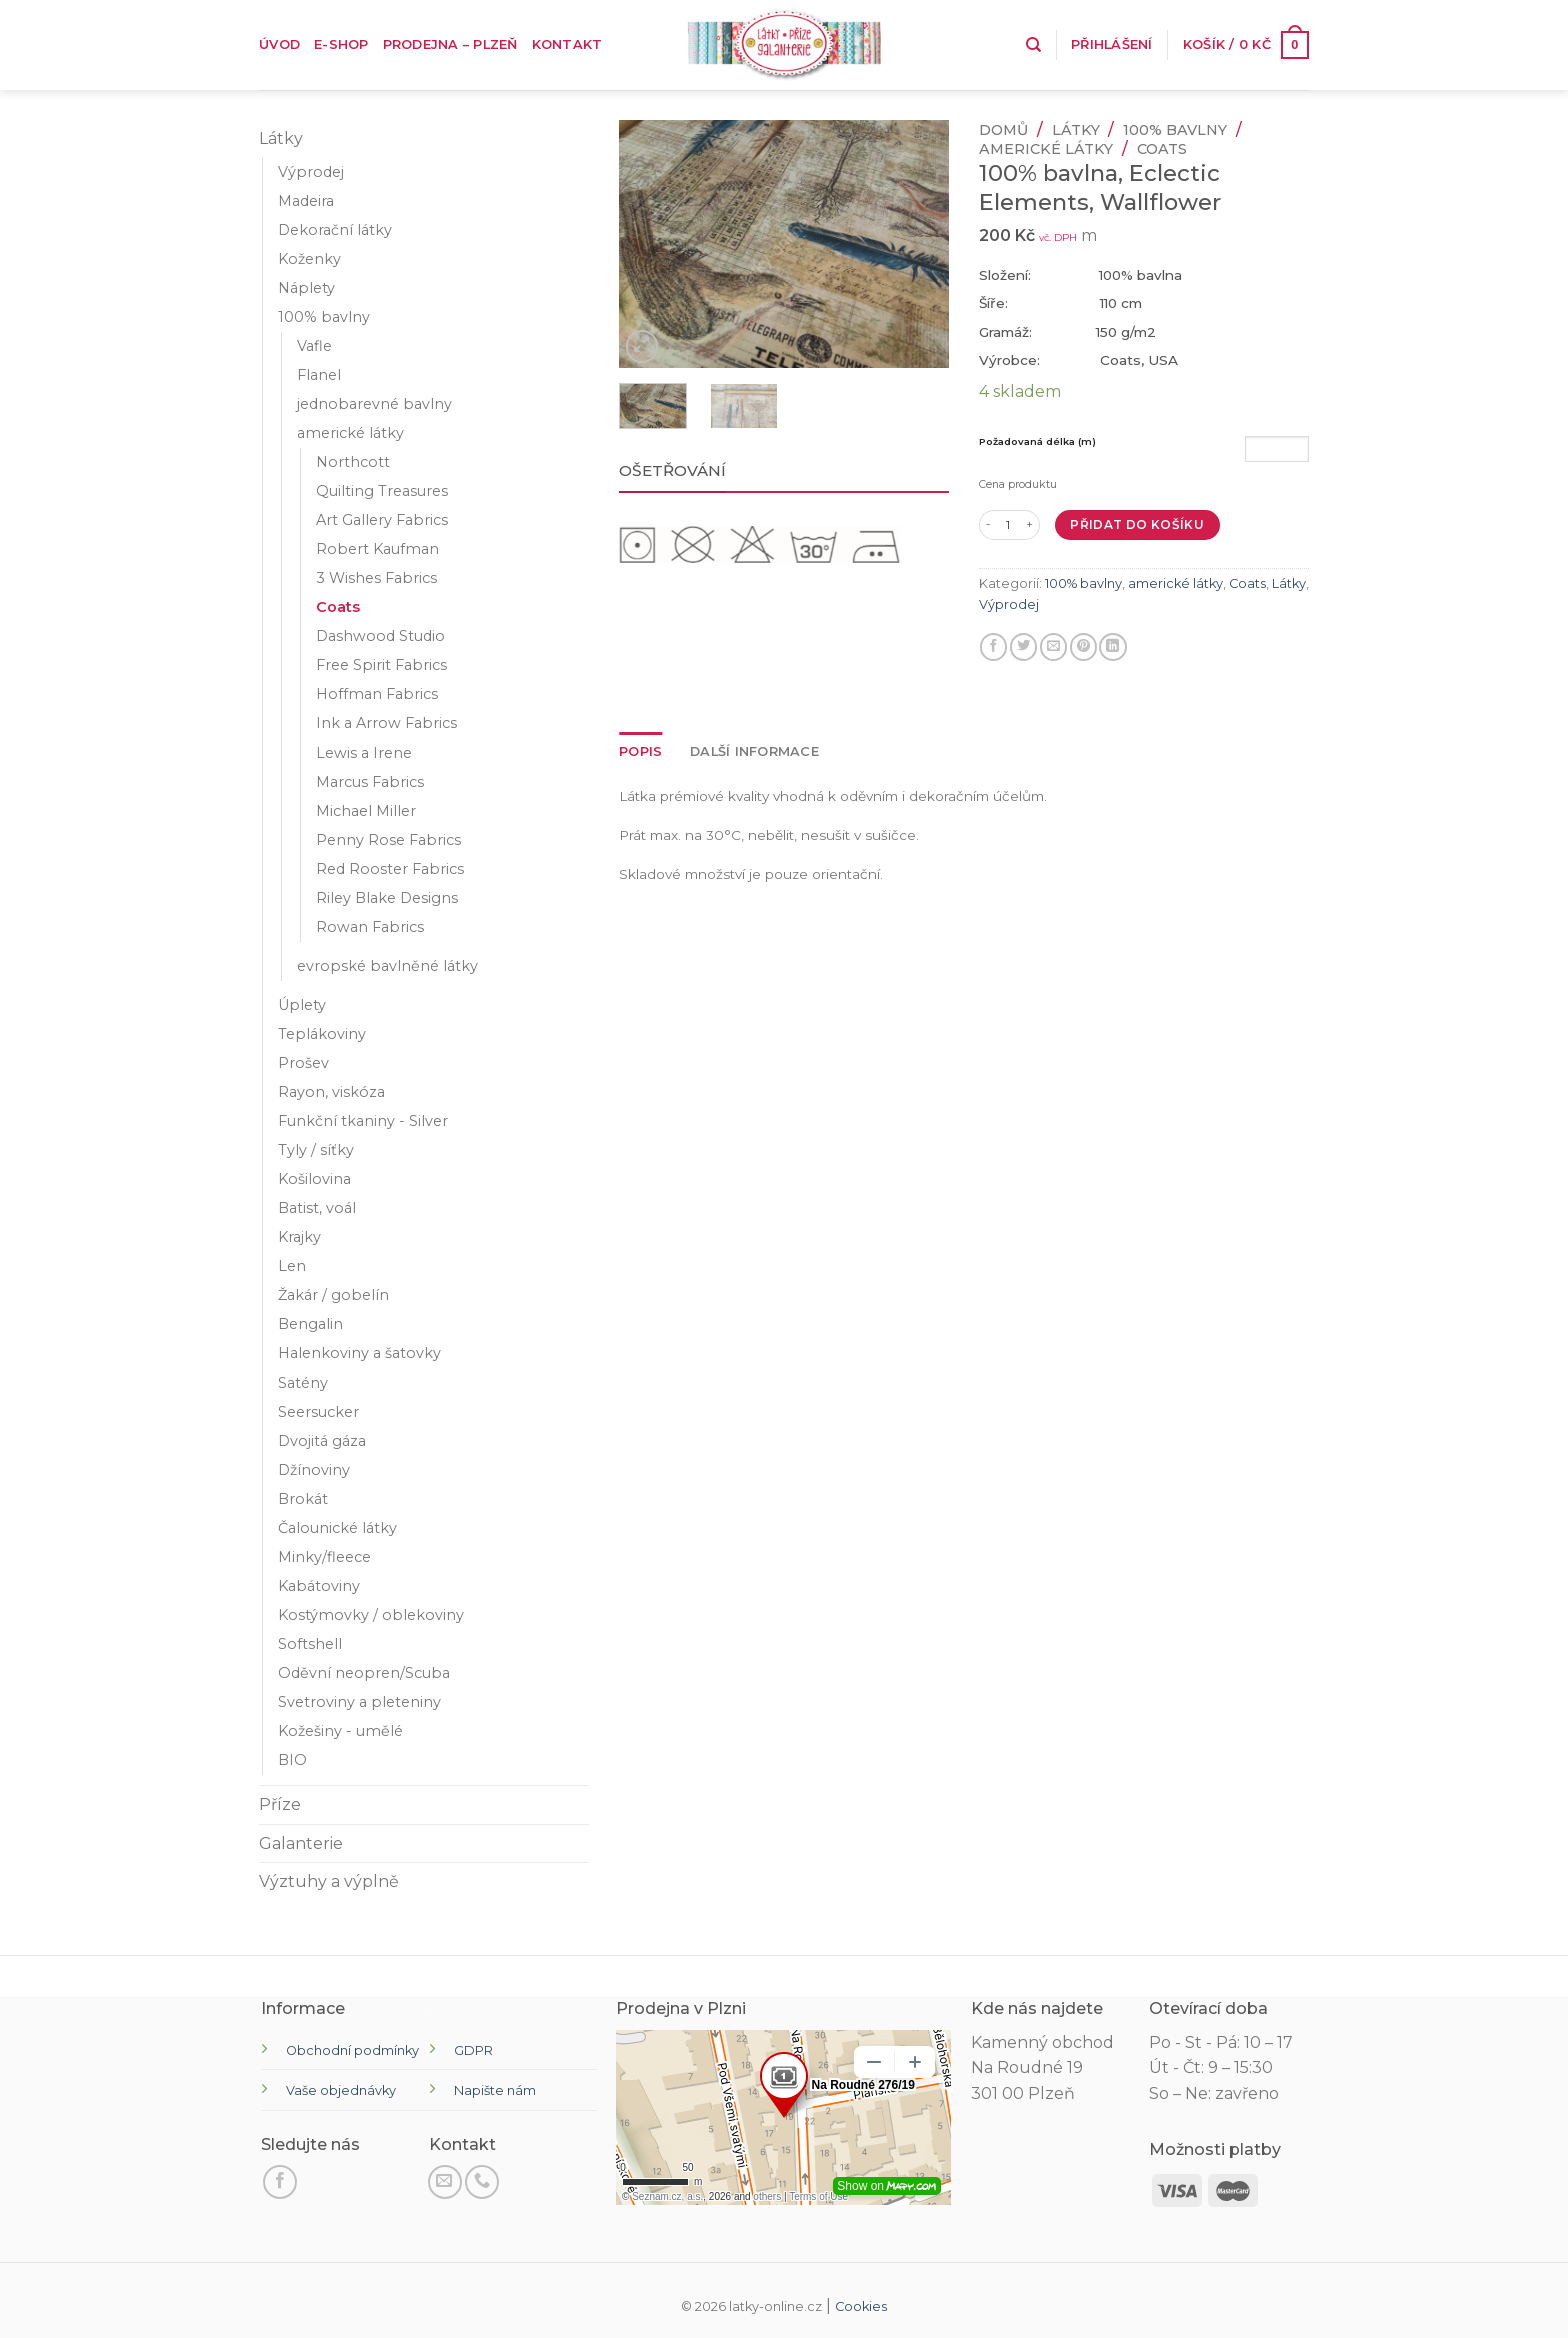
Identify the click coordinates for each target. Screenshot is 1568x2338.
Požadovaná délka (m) (1037, 441)
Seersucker (318, 1412)
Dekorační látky (335, 230)
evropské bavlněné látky (387, 966)
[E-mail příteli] (1053, 647)
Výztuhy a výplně (329, 1881)
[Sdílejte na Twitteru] (1023, 647)
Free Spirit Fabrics (381, 665)
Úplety (302, 1005)
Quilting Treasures (382, 491)
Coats (338, 607)
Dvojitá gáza (322, 1441)
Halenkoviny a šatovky (359, 1353)
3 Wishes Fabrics (376, 578)
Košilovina (314, 1179)
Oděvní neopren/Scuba (364, 1673)
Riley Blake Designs (387, 898)
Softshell (310, 1644)
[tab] (640, 752)
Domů (1003, 130)
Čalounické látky (337, 1528)
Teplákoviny (322, 1034)
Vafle (314, 346)
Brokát (303, 1499)
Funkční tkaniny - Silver (363, 1121)
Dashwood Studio (380, 636)
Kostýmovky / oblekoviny (371, 1615)
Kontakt (567, 44)
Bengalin (310, 1324)
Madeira (306, 201)
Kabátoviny (319, 1586)
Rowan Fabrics (370, 927)
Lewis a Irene (364, 753)
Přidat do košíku (1137, 524)
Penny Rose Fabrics (388, 840)
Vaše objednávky (341, 2090)
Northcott (353, 462)
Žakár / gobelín (333, 1295)
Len (292, 1266)
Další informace (754, 751)
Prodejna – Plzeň (450, 44)
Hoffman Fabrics (377, 694)
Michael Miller (366, 811)
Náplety (306, 288)
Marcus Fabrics (370, 782)
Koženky (309, 259)
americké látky (350, 433)
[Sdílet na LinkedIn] (1112, 647)
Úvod (279, 44)
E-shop (341, 44)
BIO (292, 1760)
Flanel (319, 375)
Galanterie (301, 1843)
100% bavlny (324, 317)
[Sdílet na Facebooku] (993, 647)
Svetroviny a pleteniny (359, 1702)
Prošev (303, 1063)
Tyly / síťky (316, 1150)
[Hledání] (1033, 45)
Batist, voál (317, 1208)
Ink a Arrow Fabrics (386, 723)
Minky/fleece (324, 1557)
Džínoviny (314, 1470)
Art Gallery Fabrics (382, 520)
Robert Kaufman (377, 549)
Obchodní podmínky (352, 2050)
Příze (280, 1804)
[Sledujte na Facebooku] (280, 2182)
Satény (303, 1383)
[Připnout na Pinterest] (1083, 647)
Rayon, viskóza (331, 1092)
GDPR (473, 2050)
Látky (281, 138)
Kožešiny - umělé (340, 1731)
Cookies (861, 2306)
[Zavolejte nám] (482, 2182)
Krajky (299, 1237)
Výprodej (311, 172)
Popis (640, 751)
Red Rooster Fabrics (390, 869)
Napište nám (495, 2090)
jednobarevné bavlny (374, 404)
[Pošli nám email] (445, 2182)
